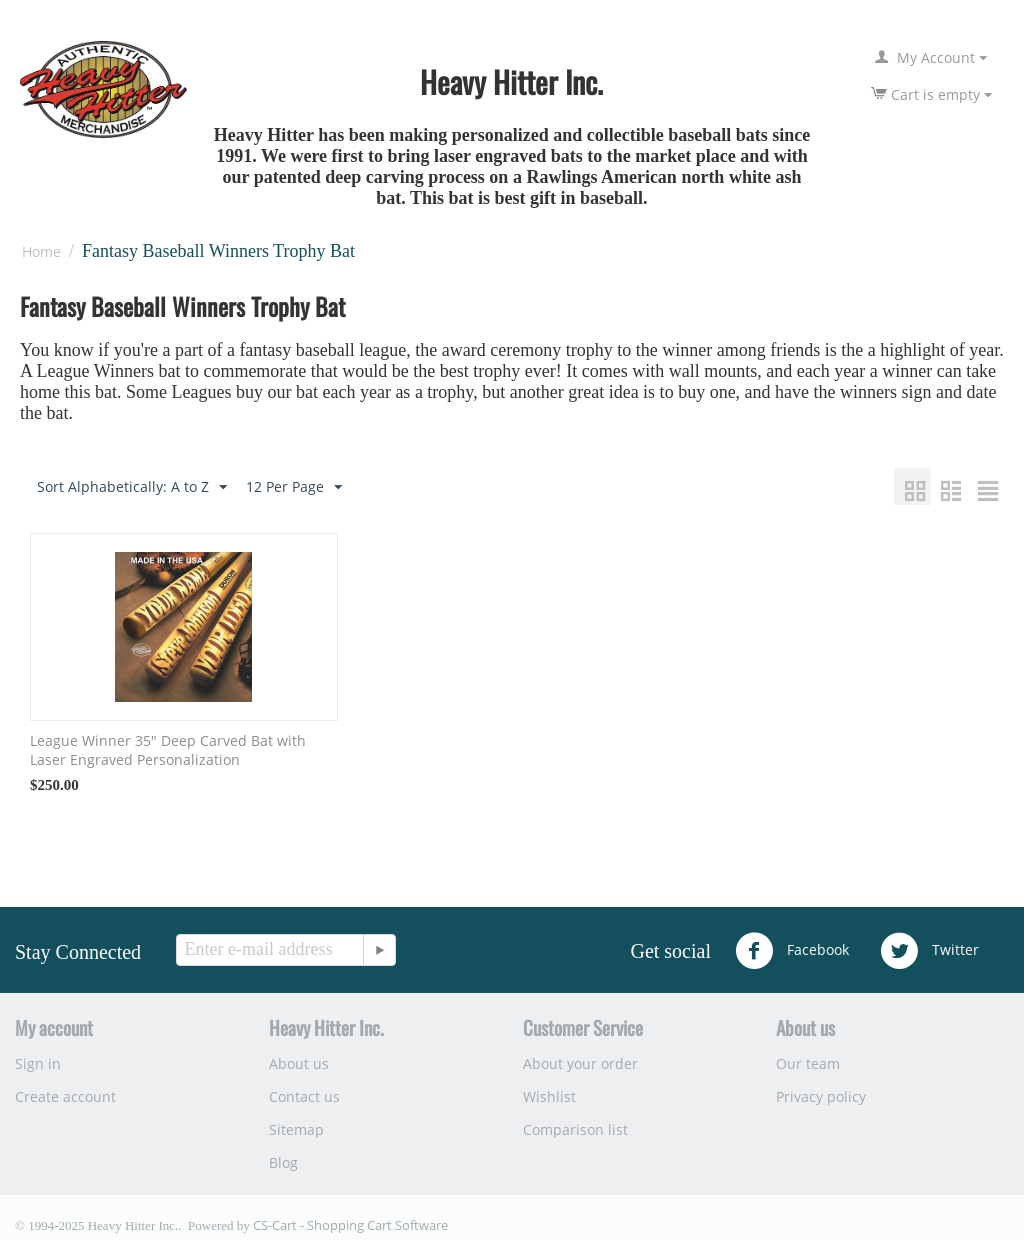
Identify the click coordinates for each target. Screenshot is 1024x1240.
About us (299, 1063)
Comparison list (575, 1129)
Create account (65, 1096)
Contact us (304, 1096)
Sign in (38, 1063)
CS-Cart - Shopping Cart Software (350, 1225)
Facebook (792, 951)
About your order (580, 1063)
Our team (808, 1063)
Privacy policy (821, 1096)
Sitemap (296, 1129)
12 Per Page (294, 487)
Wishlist (549, 1096)
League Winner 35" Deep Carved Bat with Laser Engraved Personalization (168, 750)
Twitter (929, 951)
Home (41, 251)
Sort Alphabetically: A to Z (132, 487)
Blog (283, 1162)
